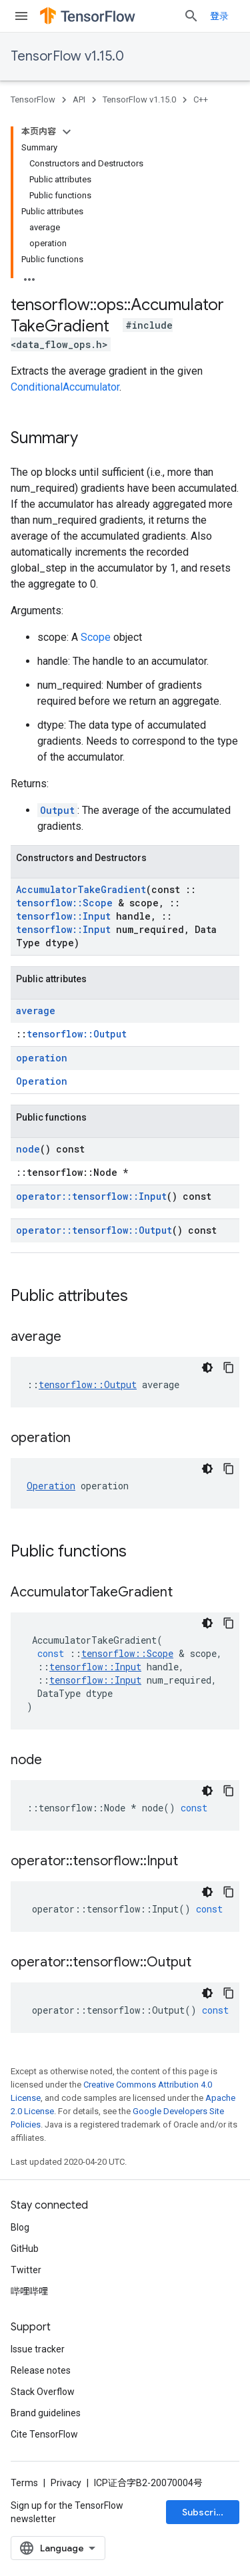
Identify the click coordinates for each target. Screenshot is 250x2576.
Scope (96, 637)
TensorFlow (33, 99)
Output (57, 810)
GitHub (25, 2248)
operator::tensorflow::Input (91, 1196)
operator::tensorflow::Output (94, 1230)
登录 (219, 16)
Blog (20, 2227)
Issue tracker (38, 2349)
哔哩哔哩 (29, 2291)
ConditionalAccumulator (65, 387)
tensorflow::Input (63, 916)
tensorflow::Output (77, 1033)
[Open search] (191, 16)
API (79, 99)
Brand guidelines (46, 2413)
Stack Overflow (43, 2391)
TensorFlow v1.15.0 (67, 56)
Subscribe (205, 2512)
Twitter (26, 2270)
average (35, 1010)
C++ (200, 99)
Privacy (66, 2483)
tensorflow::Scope (64, 902)
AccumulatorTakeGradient (81, 889)
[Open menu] (21, 16)
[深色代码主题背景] (207, 1367)
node (28, 1149)
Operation (41, 1081)
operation (41, 1057)
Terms (24, 2483)
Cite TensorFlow (44, 2434)
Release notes (41, 2370)
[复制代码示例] (228, 1367)
